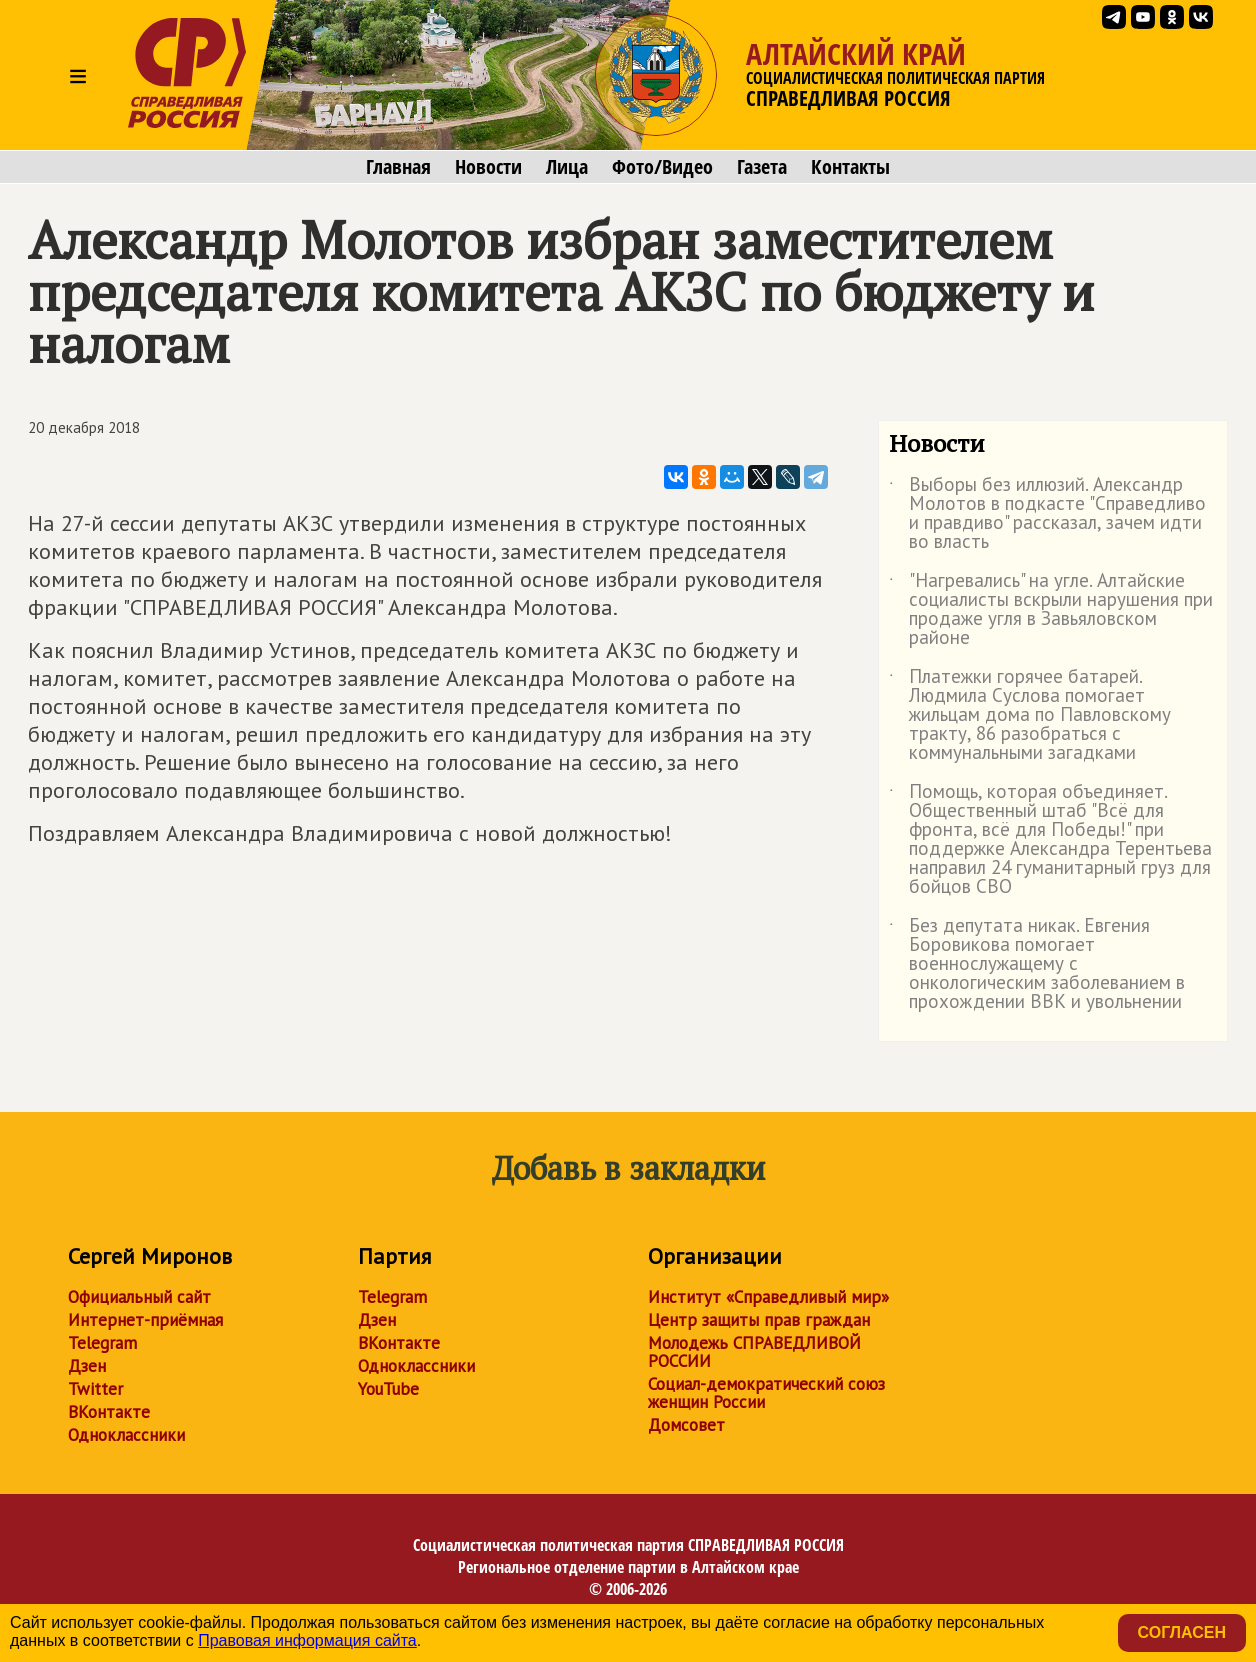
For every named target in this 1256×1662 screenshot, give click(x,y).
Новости (488, 167)
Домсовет (686, 1425)
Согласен (1182, 1632)
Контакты (850, 167)
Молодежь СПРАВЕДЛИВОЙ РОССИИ (754, 1352)
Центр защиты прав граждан (759, 1320)
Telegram (102, 1343)
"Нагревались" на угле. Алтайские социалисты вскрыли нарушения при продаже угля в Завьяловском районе (1051, 610)
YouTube (388, 1389)
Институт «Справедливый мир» (768, 1297)
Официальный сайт (139, 1297)
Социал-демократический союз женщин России (766, 1393)
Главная (398, 167)
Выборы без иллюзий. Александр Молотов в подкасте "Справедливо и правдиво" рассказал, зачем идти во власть (1047, 514)
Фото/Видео (662, 167)
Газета (762, 167)
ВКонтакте (109, 1412)
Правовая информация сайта (307, 1640)
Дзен (87, 1366)
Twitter (95, 1389)
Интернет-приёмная (145, 1320)
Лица (567, 167)
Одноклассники (126, 1435)
